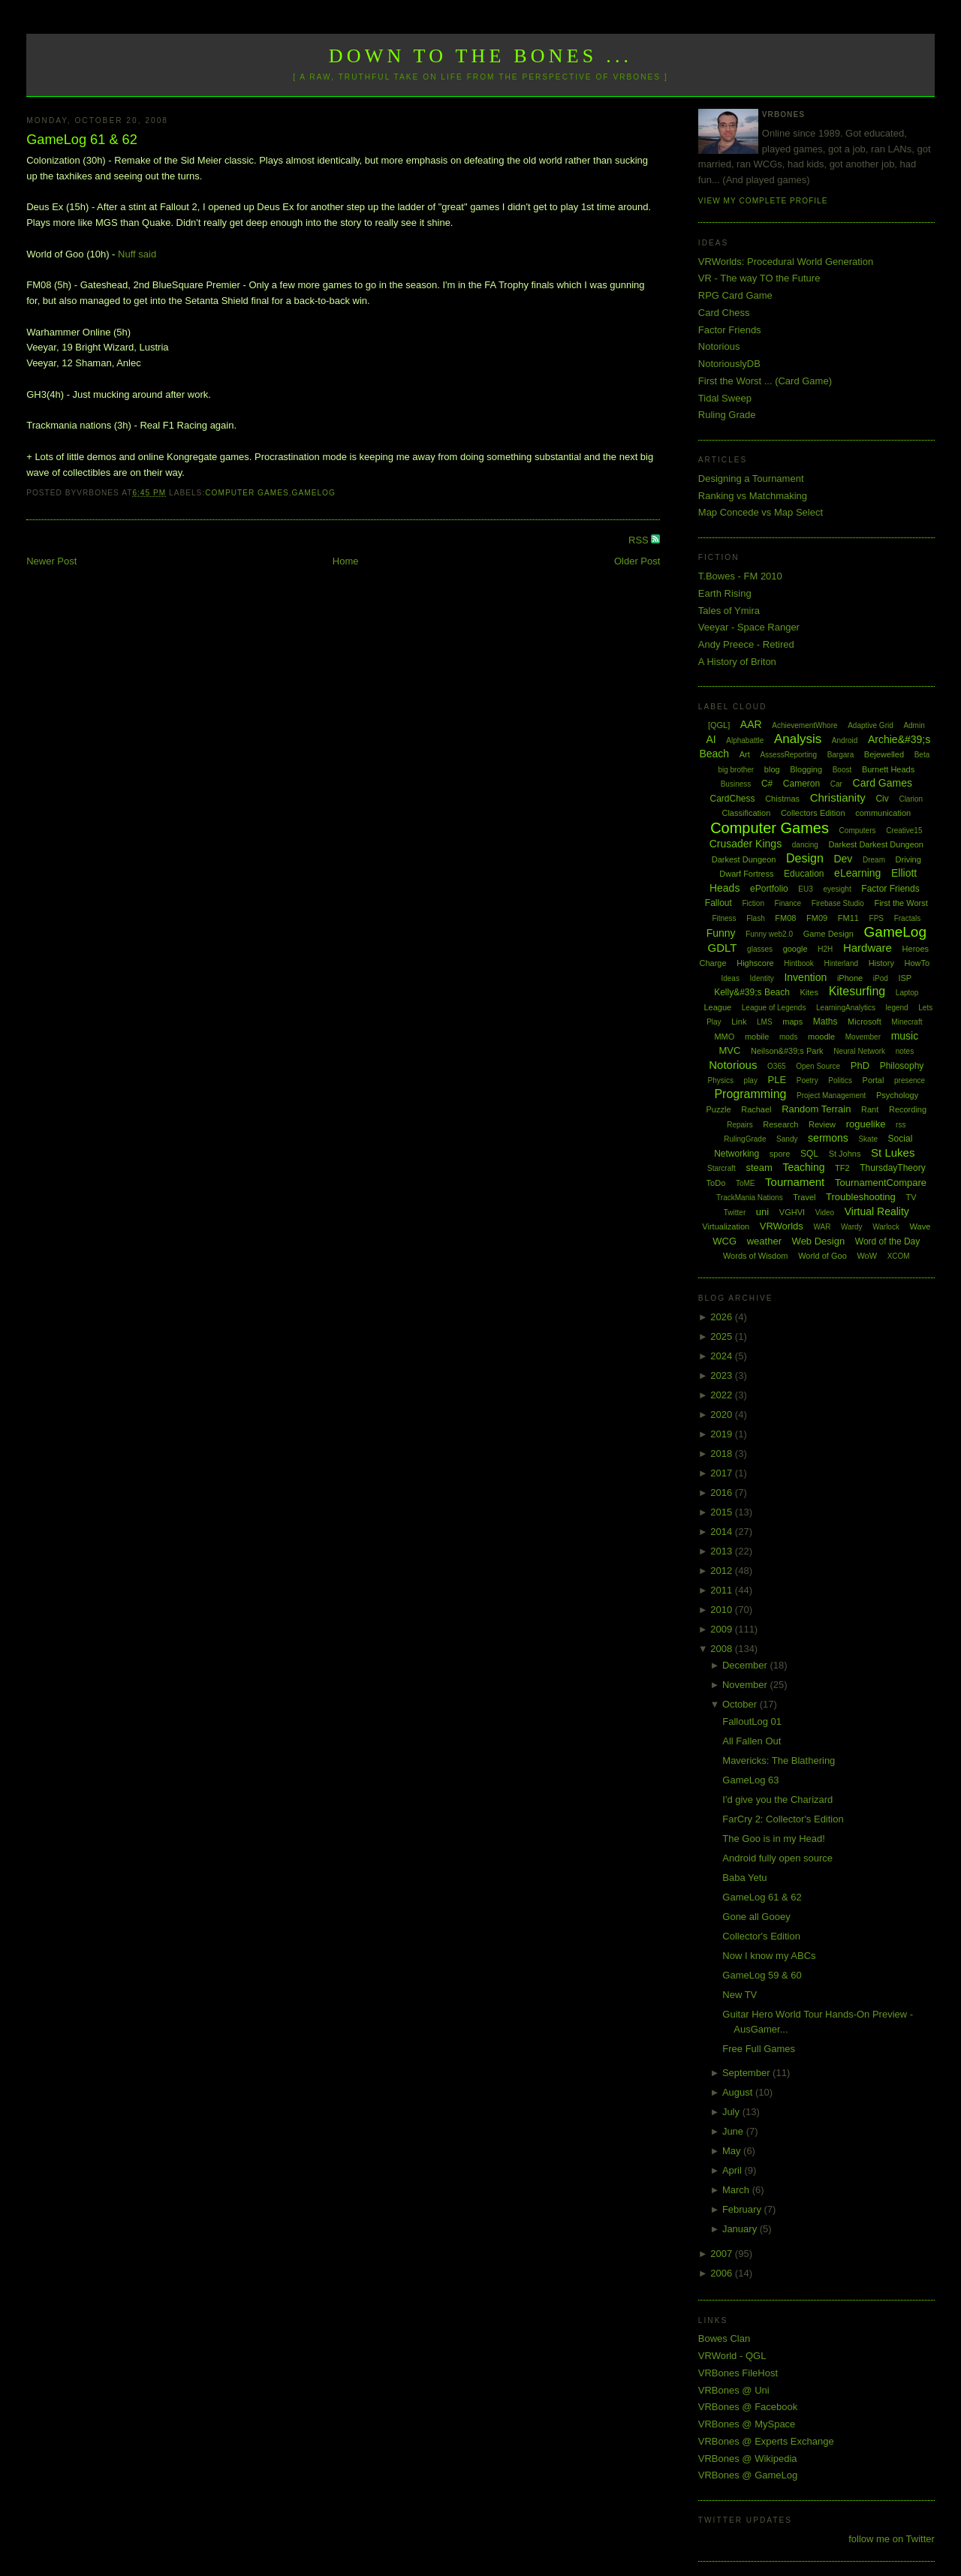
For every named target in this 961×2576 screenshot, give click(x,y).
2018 (722, 1453)
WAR (821, 1227)
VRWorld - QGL (732, 2355)
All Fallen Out (751, 1741)
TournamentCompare (880, 1182)
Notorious (719, 346)
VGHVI (792, 1212)
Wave (920, 1226)
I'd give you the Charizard (777, 1799)
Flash (755, 918)
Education (804, 873)
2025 (722, 1336)
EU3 (805, 889)
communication (883, 812)
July (732, 2111)
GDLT (722, 947)
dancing (805, 845)
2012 (722, 1570)
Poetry (807, 1080)
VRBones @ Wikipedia (747, 2458)
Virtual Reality (877, 1211)
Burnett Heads (888, 769)
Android (844, 740)
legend (897, 1008)
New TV (739, 1994)
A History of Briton (737, 661)
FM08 (785, 917)
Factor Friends (729, 330)
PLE (777, 1079)
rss (900, 1125)
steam (759, 1167)
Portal (873, 1080)
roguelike (866, 1124)
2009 (722, 1629)
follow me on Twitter (891, 2538)
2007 (722, 2253)
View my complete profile (763, 201)
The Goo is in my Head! (773, 1838)
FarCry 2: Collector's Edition (782, 1819)
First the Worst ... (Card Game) (765, 381)
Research (780, 1124)
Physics (721, 1080)
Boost (842, 770)
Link (738, 1021)
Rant (869, 1109)
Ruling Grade (727, 414)
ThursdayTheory (892, 1168)
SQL (809, 1153)
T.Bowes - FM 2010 (740, 576)
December (746, 1665)
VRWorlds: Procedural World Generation (785, 261)
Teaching (803, 1167)
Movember (863, 1037)
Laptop (907, 993)
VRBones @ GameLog (747, 2475)
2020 (722, 1414)
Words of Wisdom (755, 1255)
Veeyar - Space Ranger (749, 627)
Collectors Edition (813, 812)
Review (822, 1124)
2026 (722, 1317)
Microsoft (864, 1021)
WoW (867, 1255)
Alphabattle (745, 740)
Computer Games (247, 493)
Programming (750, 1094)
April (733, 2170)
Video (824, 1212)
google (795, 948)
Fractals (907, 918)
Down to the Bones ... (481, 56)
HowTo (917, 963)
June (734, 2131)
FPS (876, 918)
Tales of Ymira (729, 610)
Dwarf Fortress (746, 873)
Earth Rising (725, 593)
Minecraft (906, 1022)
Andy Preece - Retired (746, 644)
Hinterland (841, 963)
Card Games (882, 783)
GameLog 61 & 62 (81, 139)
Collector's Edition (761, 1936)
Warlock (885, 1227)
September (747, 2072)
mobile (757, 1036)
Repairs (739, 1125)
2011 (722, 1590)
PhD (860, 1065)
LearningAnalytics (845, 1008)
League (717, 1007)
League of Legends (774, 1008)
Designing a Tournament (751, 478)
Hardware (867, 947)
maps (792, 1021)
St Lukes (892, 1152)
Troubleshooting (861, 1196)
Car (836, 784)
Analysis (797, 739)
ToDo (716, 1182)
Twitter (735, 1212)
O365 (776, 1066)
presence (909, 1080)
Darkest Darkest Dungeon (875, 844)
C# (767, 783)
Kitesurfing (857, 991)
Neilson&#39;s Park (787, 1050)
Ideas (730, 978)
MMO (724, 1036)
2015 (722, 1512)
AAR (751, 724)
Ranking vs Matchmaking (752, 495)
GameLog (314, 493)
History (881, 963)
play (751, 1080)
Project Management (831, 1095)
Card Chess (724, 312)
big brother (736, 770)
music (905, 1036)
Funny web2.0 (769, 934)
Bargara (840, 755)
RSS (639, 540)
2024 (722, 1356)
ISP (904, 978)
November (746, 1684)
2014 (722, 1531)
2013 (722, 1551)
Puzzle (718, 1109)
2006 (722, 2273)
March (737, 2189)
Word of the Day (887, 1241)
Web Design (818, 1241)
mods (788, 1037)
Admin (913, 725)
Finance (788, 903)
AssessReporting (788, 755)
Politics (840, 1080)
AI (710, 739)
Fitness (724, 918)
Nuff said (137, 254)
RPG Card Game (735, 295)
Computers (857, 830)
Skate (868, 1139)
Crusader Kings (745, 844)
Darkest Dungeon (744, 859)
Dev (842, 859)
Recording (907, 1109)
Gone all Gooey (756, 1916)
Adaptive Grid (870, 725)
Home (346, 561)
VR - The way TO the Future (759, 278)
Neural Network (859, 1051)
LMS (765, 1022)
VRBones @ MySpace (747, 2424)
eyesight (837, 889)
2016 (722, 1492)
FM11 (848, 917)
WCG (724, 1241)
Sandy (786, 1139)
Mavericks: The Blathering (778, 1760)
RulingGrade (745, 1139)
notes (905, 1051)
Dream (874, 860)
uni (762, 1211)
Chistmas (782, 798)
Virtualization (725, 1226)
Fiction (753, 903)
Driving (908, 859)
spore (780, 1153)
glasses (760, 949)
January (741, 2228)
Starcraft (721, 1168)
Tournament (794, 1181)
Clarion (911, 799)
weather (764, 1241)
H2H (825, 949)
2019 (722, 1434)
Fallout (718, 903)
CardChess (732, 798)
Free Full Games (758, 2048)
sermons (828, 1138)
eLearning (857, 873)
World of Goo (822, 1255)
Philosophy (902, 1066)
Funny (721, 933)
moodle (821, 1036)
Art (745, 754)
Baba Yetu (744, 1877)
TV (910, 1197)
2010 (722, 1609)
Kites (809, 992)
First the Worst (900, 902)
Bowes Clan (724, 2338)
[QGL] (719, 725)
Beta (922, 755)
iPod (880, 978)
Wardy (852, 1227)
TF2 (842, 1167)
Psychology (897, 1095)
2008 (722, 1648)
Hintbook (798, 963)
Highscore (755, 963)
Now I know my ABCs (768, 1955)
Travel (804, 1197)
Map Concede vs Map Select (760, 512)
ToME (745, 1183)
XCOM (898, 1256)
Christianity (838, 797)
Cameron (801, 783)
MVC (729, 1050)
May (732, 2150)
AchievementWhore (804, 725)
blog (772, 769)
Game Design (828, 933)
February (743, 2209)
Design (805, 858)
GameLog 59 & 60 (762, 1975)
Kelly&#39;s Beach (752, 992)
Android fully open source (777, 1858)
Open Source (818, 1066)
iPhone (850, 978)
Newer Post (51, 561)
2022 (722, 1395)
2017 (722, 1473)
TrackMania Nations (749, 1197)
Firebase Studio (838, 903)
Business (736, 784)
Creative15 (904, 830)
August (738, 2092)
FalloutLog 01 (752, 1721)
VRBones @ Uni (734, 2390)
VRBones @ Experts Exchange (766, 2441)
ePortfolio (769, 888)
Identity (762, 978)
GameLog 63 (750, 1780)
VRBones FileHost (738, 2373)
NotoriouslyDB (729, 363)
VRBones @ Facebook (747, 2406)
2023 (722, 1375)
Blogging (806, 769)
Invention (805, 977)
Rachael (756, 1109)
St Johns (845, 1153)
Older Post (637, 561)
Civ (881, 798)
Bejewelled (884, 754)
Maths (825, 1021)
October (741, 1704)
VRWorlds (781, 1226)
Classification (746, 812)
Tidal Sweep (725, 398)
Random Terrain (816, 1109)
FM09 (816, 917)
